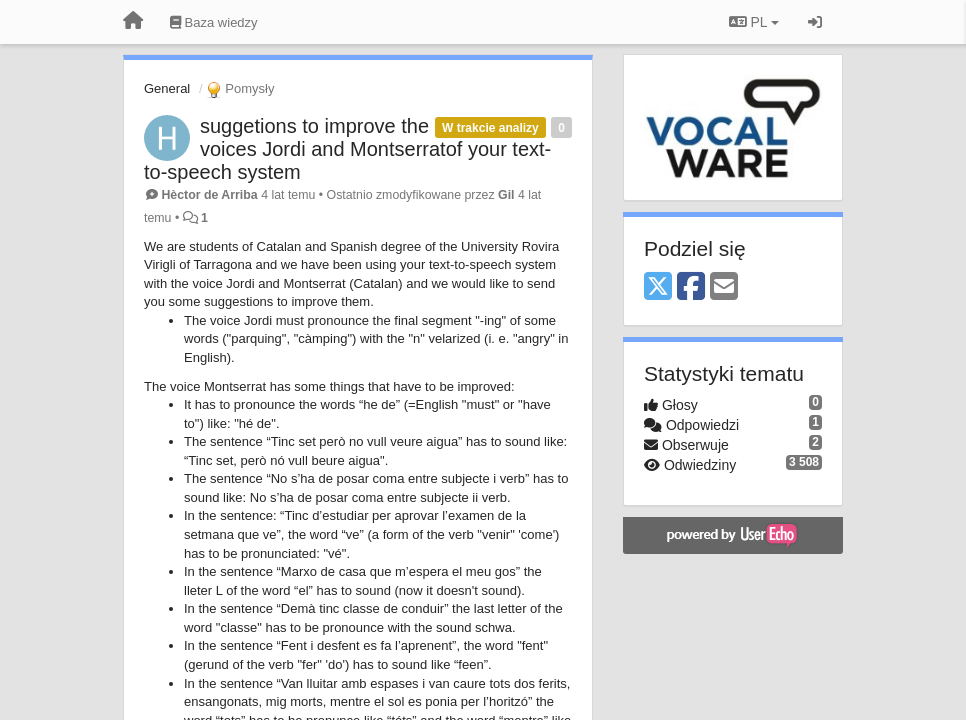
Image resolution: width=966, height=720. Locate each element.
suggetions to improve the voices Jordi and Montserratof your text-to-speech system (347, 149)
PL (754, 22)
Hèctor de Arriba (209, 195)
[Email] (724, 287)
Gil (506, 195)
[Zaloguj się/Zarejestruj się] (815, 22)
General (167, 88)
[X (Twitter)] (658, 287)
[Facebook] (691, 287)
